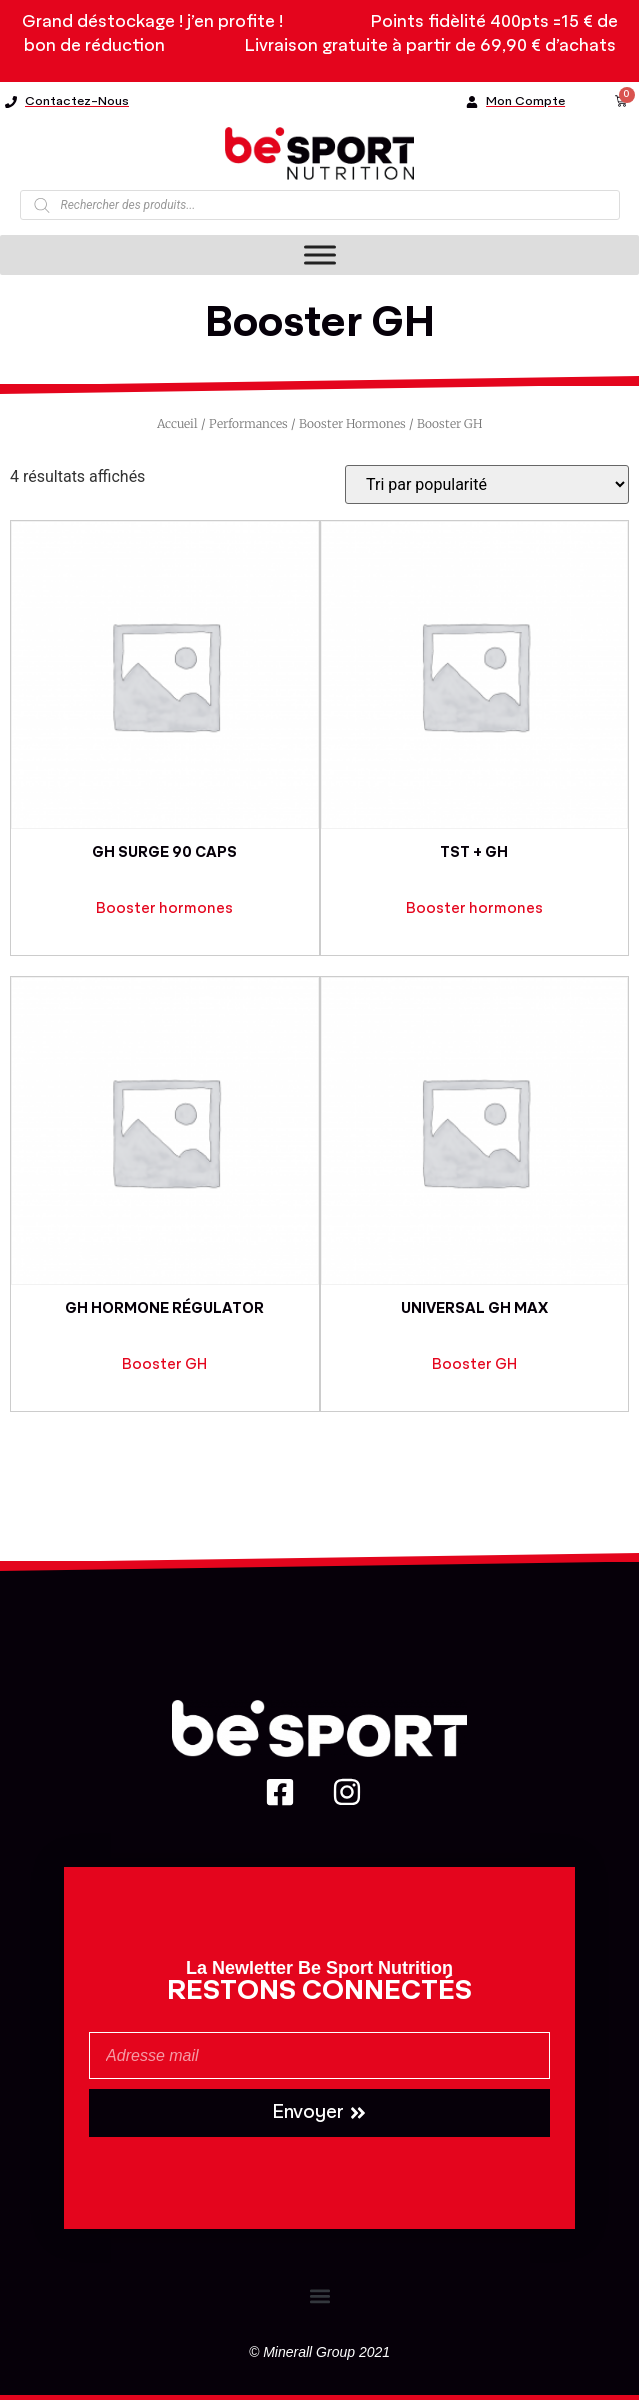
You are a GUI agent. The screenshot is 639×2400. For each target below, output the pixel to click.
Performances (248, 423)
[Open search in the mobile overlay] (320, 205)
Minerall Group (309, 2352)
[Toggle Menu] (320, 255)
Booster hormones (352, 423)
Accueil (177, 423)
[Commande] (487, 484)
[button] (319, 2295)
